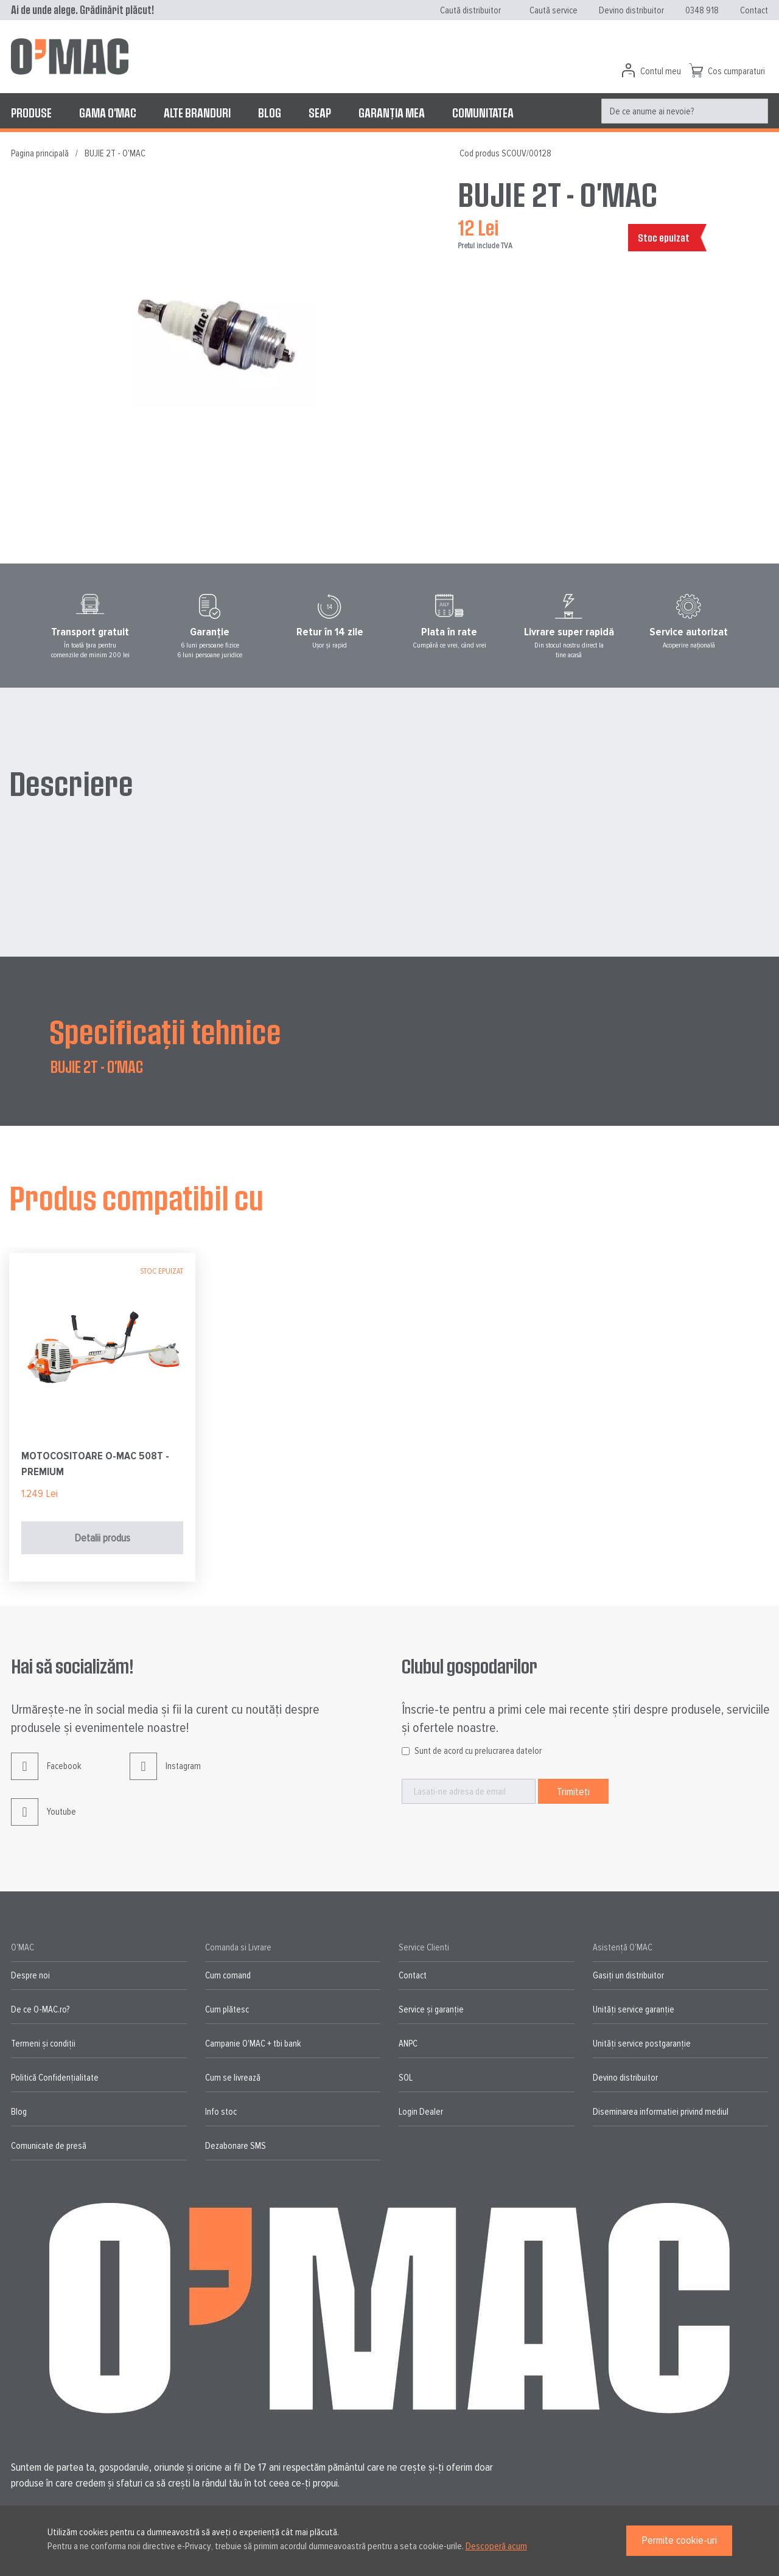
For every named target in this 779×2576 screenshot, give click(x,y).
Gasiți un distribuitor (628, 1975)
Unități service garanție (633, 2009)
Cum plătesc (227, 2009)
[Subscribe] (573, 1791)
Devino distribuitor (631, 10)
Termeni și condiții (43, 2043)
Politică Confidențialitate (55, 2077)
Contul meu (660, 71)
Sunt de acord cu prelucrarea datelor (478, 1750)
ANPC (408, 2043)
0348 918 (702, 10)
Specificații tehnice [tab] (165, 1031)
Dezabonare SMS (235, 2145)
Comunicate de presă (48, 2145)
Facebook (46, 1775)
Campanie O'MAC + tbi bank (253, 2043)
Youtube (43, 1821)
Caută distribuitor (470, 10)
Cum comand (228, 1975)
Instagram (165, 1775)
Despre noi (30, 1975)
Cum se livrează (232, 2077)
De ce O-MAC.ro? (40, 2009)
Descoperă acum (496, 2546)
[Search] (755, 111)
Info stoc (221, 2111)
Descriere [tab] (71, 782)
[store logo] (69, 56)
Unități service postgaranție (642, 2043)
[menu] (389, 112)
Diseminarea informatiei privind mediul (660, 2111)
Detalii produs (102, 1538)
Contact (754, 10)
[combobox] (684, 111)
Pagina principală (40, 153)
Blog (19, 2111)
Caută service (553, 10)
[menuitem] (31, 112)
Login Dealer (421, 2111)
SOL (406, 2077)
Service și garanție (431, 2009)
